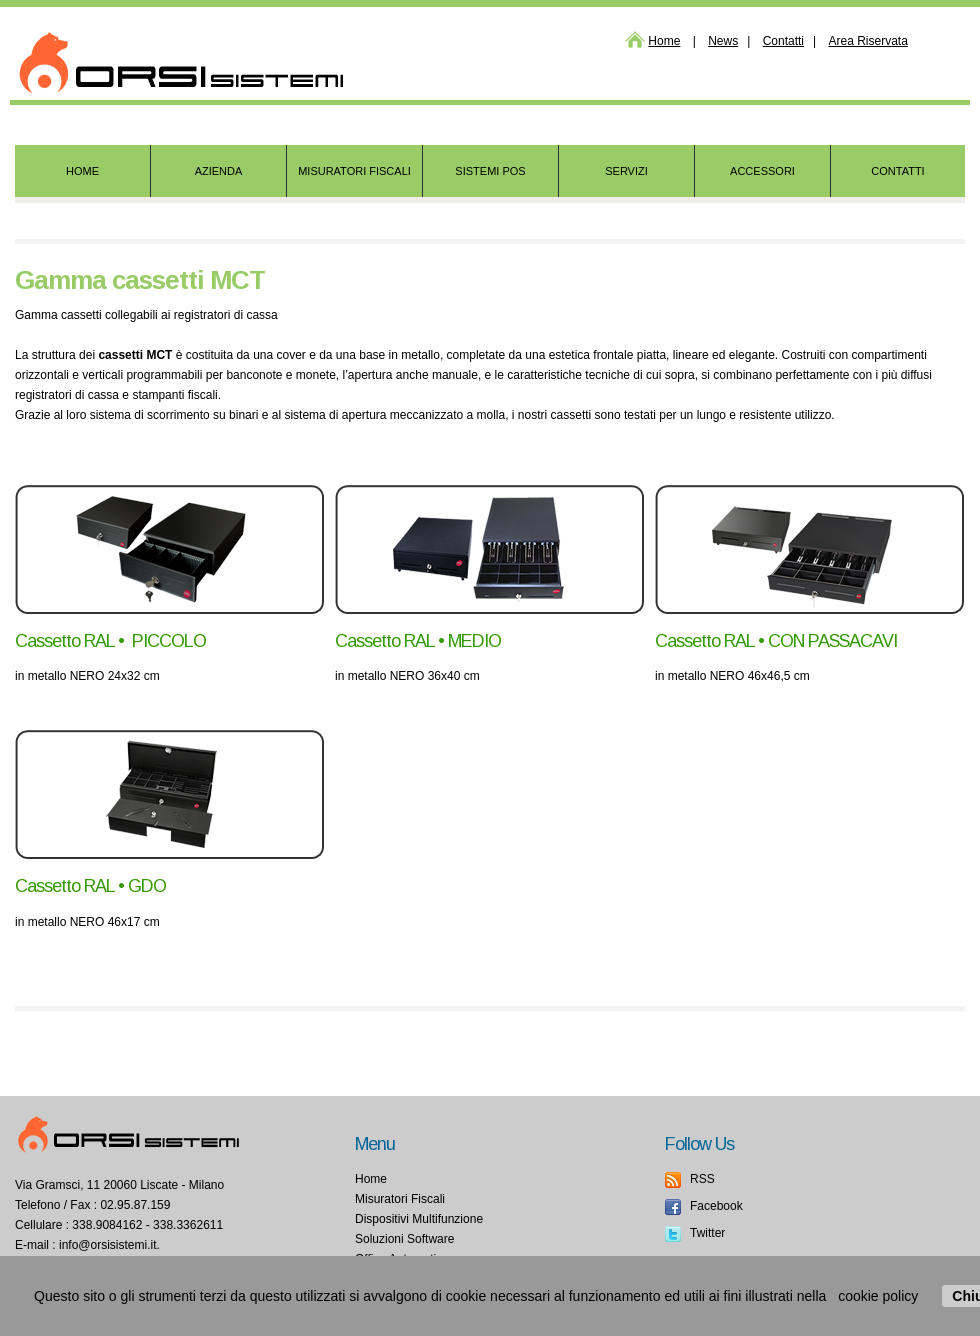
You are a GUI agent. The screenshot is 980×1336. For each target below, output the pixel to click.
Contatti (783, 41)
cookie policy (878, 1296)
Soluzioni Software (404, 1239)
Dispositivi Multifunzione (419, 1219)
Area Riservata (867, 41)
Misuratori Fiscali (400, 1199)
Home (664, 41)
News (723, 41)
